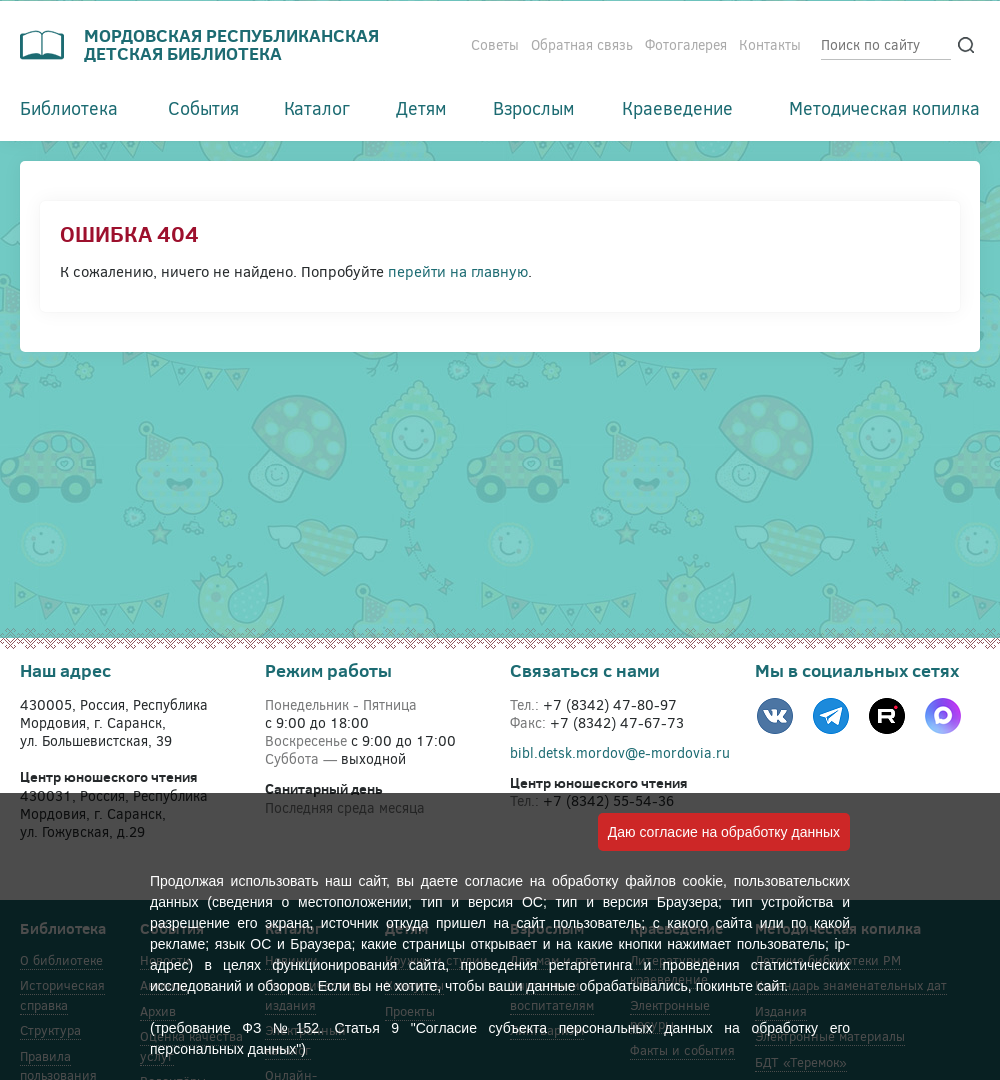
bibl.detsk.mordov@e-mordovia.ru (620, 752)
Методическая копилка (884, 108)
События (203, 108)
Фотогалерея (686, 44)
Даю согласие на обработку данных (724, 832)
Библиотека (69, 108)
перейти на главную (458, 271)
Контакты (770, 44)
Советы (495, 44)
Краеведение (677, 108)
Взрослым (534, 108)
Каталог (317, 108)
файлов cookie (674, 881)
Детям (421, 108)
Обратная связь (582, 44)
